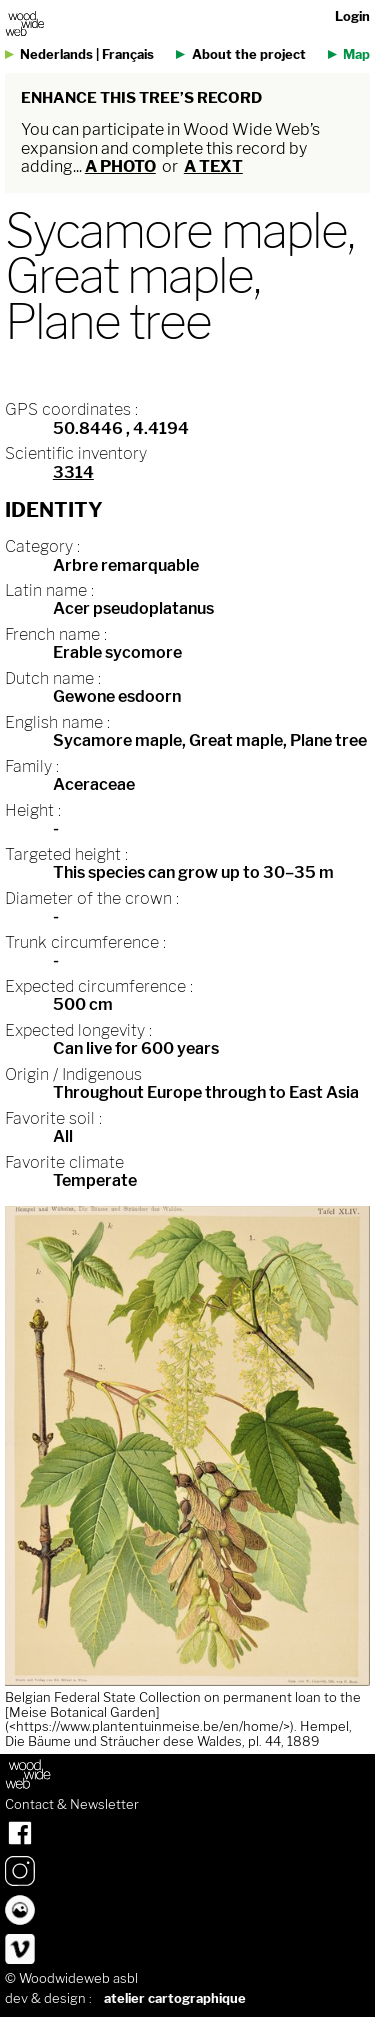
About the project (249, 54)
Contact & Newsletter (72, 1805)
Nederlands (56, 54)
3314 (73, 472)
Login (352, 16)
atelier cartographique (175, 1998)
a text (213, 166)
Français (128, 54)
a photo (120, 166)
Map (356, 54)
